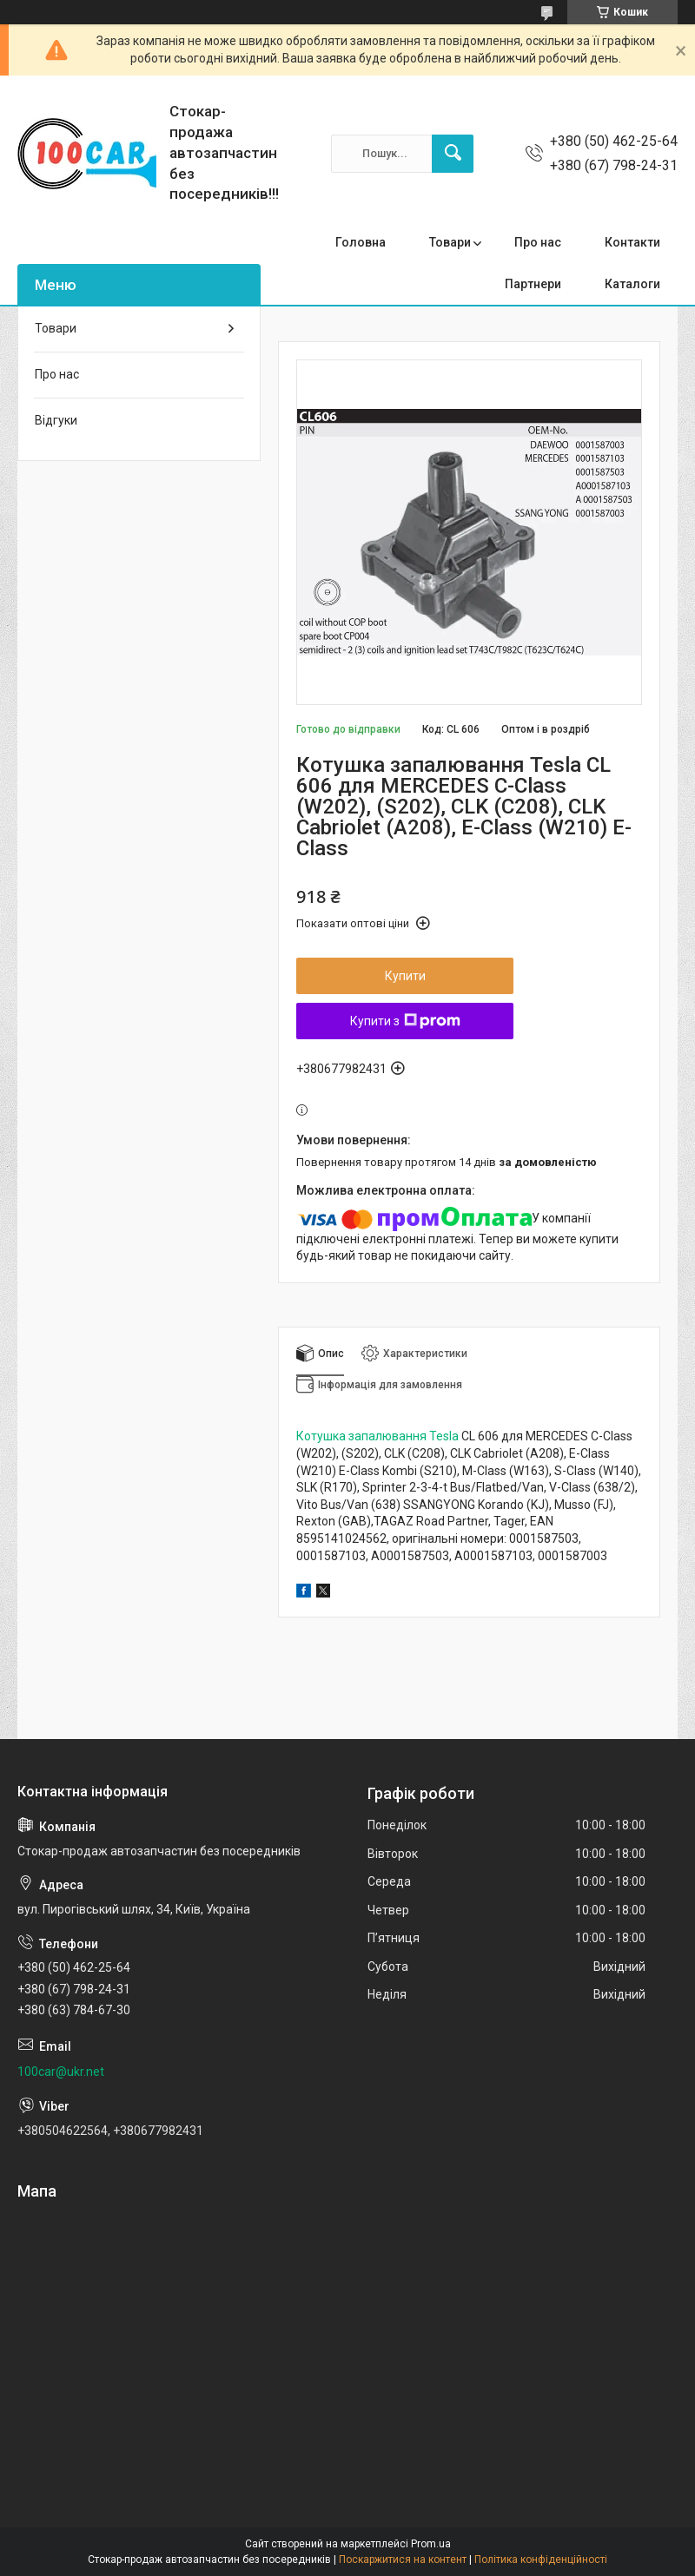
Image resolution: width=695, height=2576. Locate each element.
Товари (450, 242)
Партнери (533, 284)
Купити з (405, 1021)
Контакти (632, 242)
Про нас (537, 242)
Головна (360, 242)
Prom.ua (431, 2544)
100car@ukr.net (60, 2072)
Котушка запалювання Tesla (377, 1436)
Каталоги (632, 284)
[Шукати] (452, 154)
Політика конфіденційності (540, 2559)
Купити (405, 976)
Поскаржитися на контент (403, 2559)
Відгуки (56, 420)
